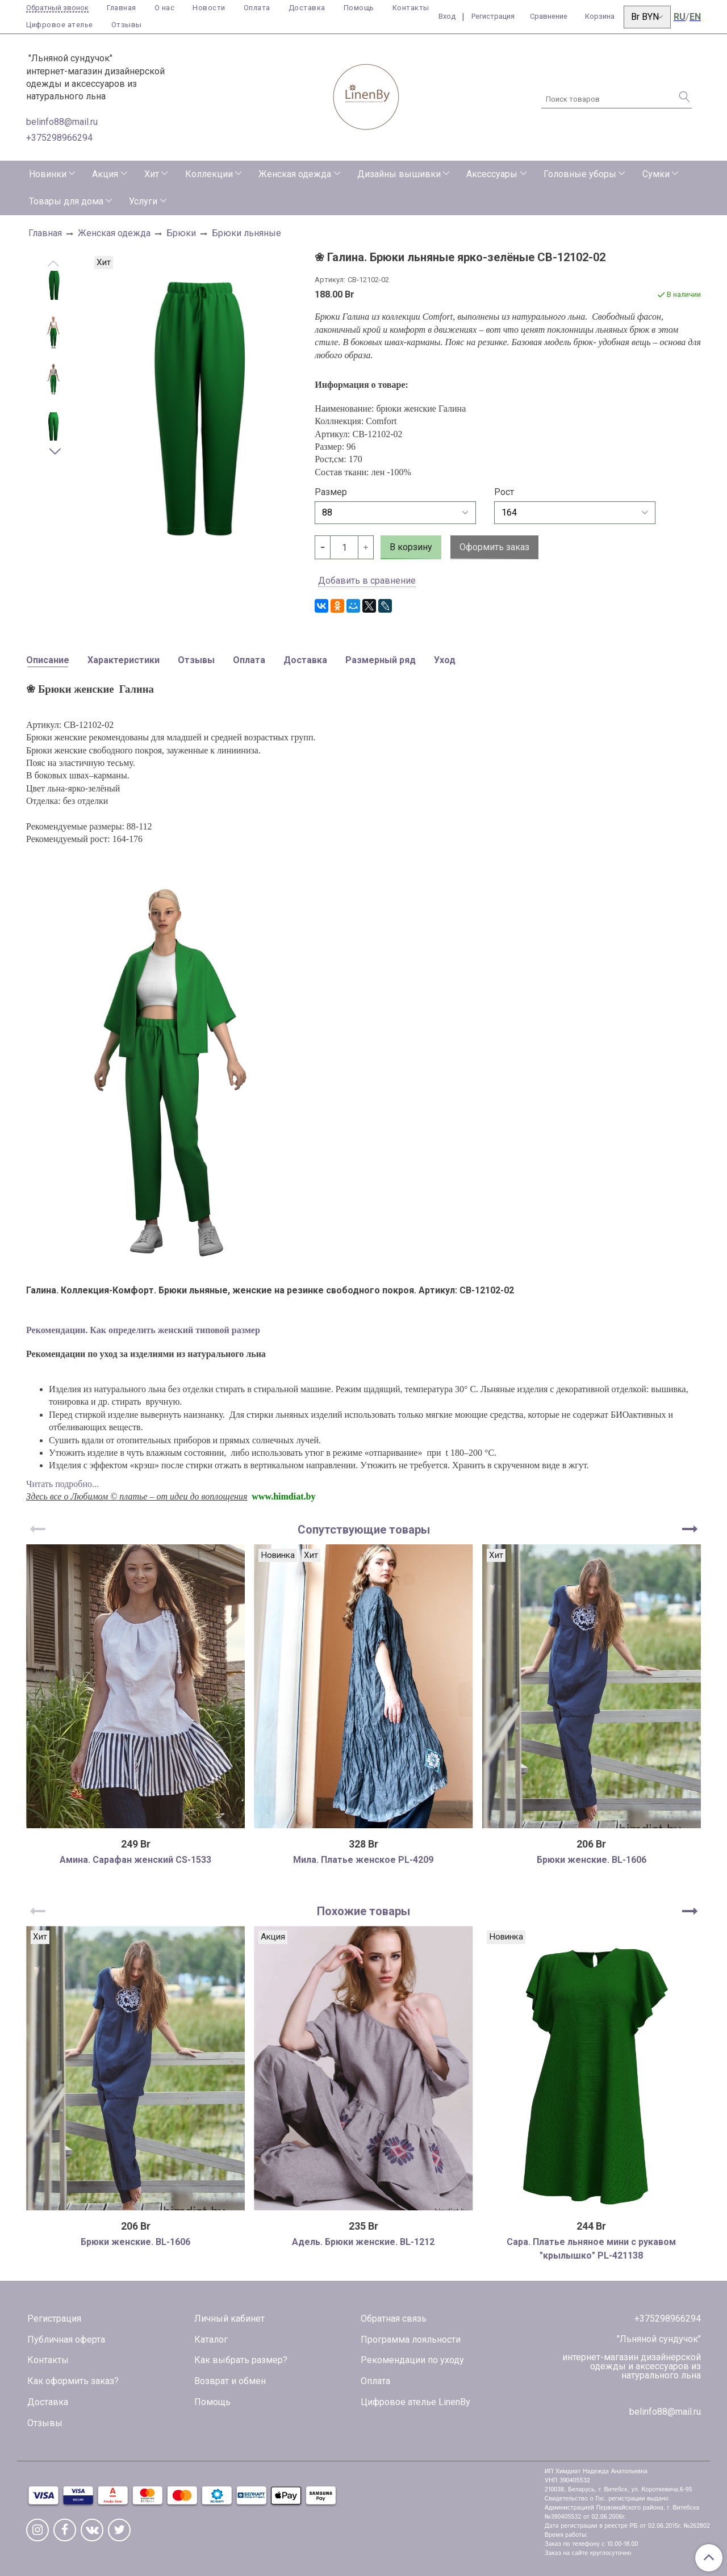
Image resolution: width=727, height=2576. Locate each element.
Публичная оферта (66, 2339)
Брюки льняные (246, 233)
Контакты (410, 7)
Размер (331, 492)
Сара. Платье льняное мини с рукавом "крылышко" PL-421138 (591, 2248)
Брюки (181, 233)
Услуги (143, 201)
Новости (209, 7)
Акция (105, 174)
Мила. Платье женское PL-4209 (363, 1859)
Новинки (47, 174)
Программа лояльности (411, 2339)
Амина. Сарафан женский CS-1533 (135, 1859)
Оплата (257, 7)
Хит (151, 174)
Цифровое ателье (59, 24)
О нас (164, 7)
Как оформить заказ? (73, 2381)
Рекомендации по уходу (412, 2360)
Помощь (359, 7)
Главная (121, 7)
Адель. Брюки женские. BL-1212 (363, 2241)
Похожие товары (363, 1911)
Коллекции (209, 174)
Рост (504, 492)
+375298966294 (59, 137)
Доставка (307, 7)
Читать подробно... (62, 1484)
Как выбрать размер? (240, 2360)
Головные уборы (580, 174)
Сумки (656, 174)
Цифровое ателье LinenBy (415, 2402)
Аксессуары (491, 174)
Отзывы (126, 24)
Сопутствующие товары (364, 1529)
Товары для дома (66, 201)
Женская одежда (294, 174)
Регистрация (54, 2318)
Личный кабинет (229, 2318)
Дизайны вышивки (399, 174)
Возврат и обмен (230, 2381)
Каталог (211, 2339)
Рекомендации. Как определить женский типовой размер (143, 1330)
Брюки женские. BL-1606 (591, 1859)
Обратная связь (394, 2318)
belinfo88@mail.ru (62, 121)
